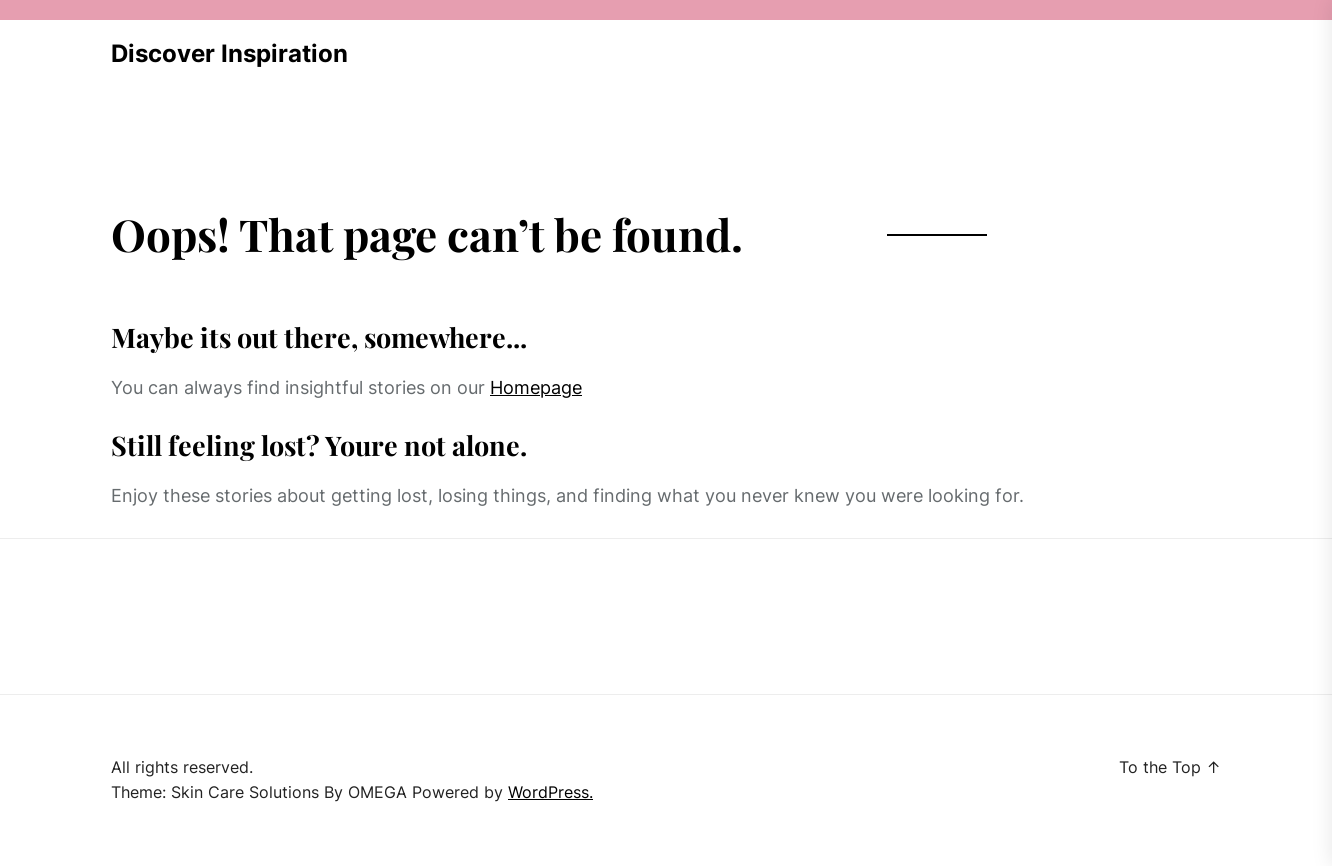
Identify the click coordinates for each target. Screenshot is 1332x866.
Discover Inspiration (229, 53)
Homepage (536, 387)
